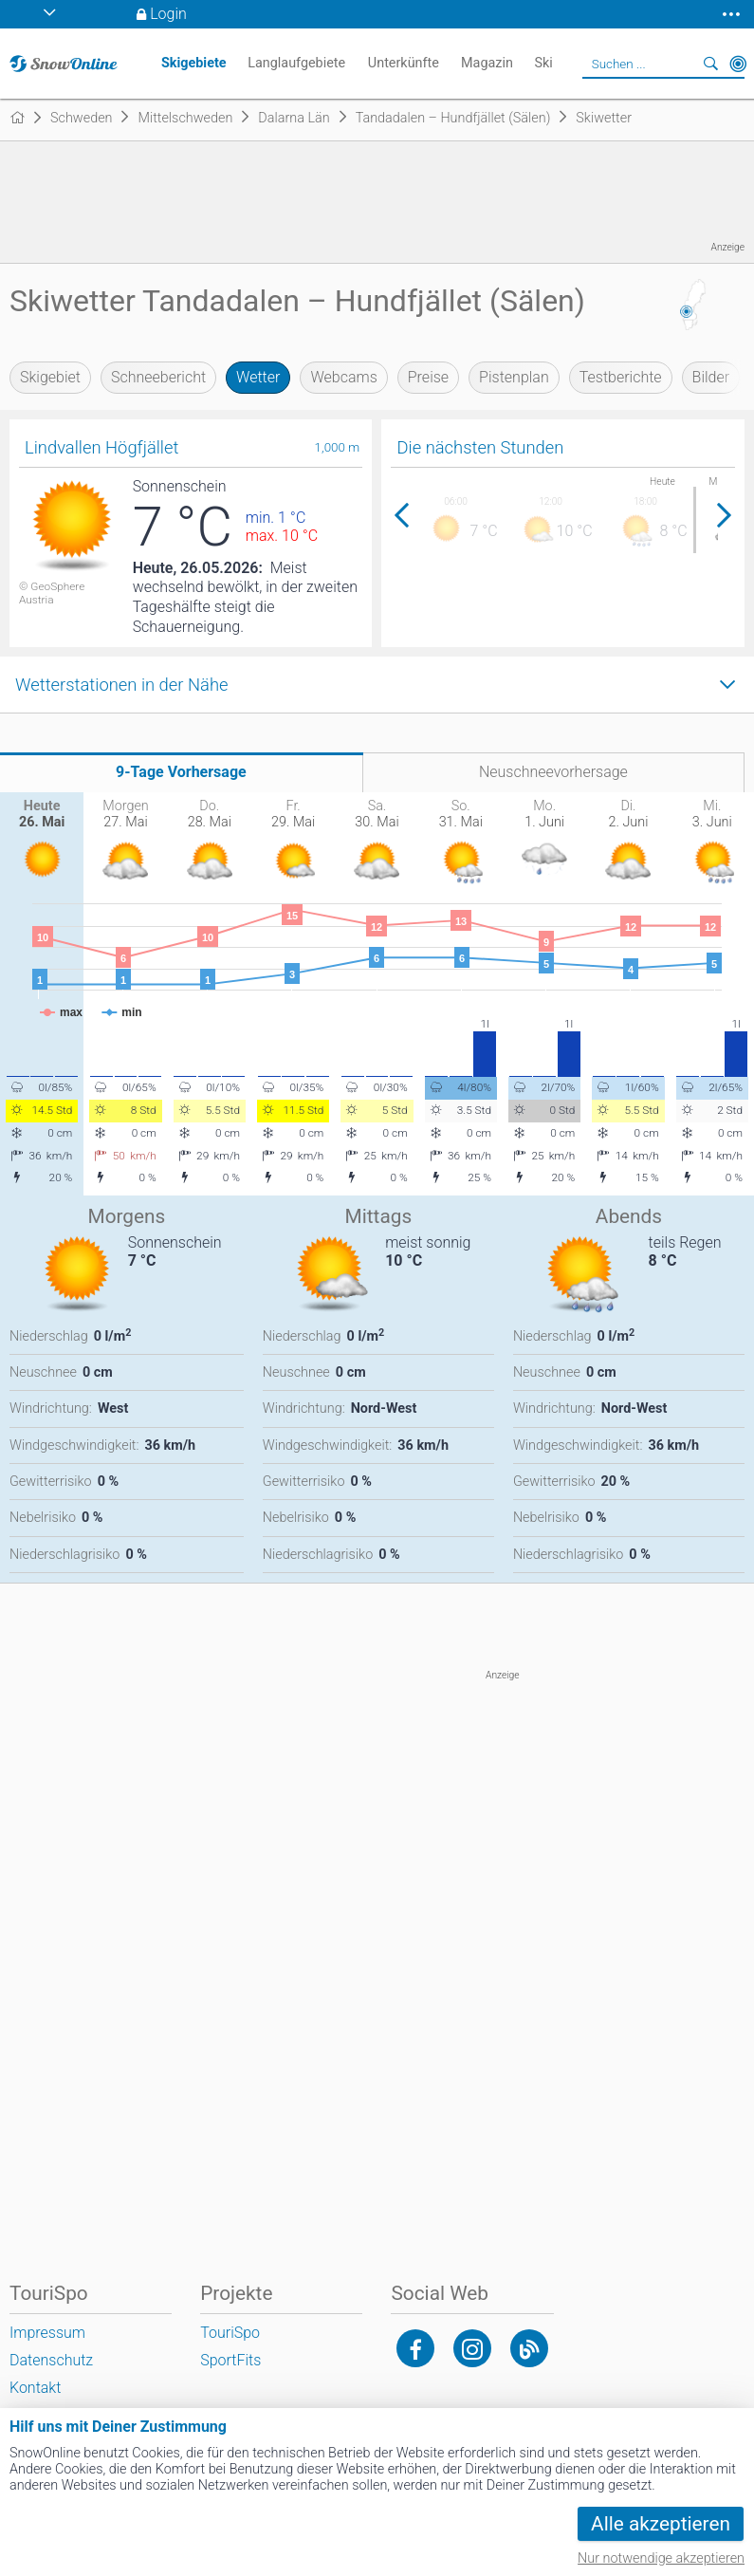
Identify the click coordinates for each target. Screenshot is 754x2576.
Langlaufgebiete (296, 63)
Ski (543, 63)
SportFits (230, 2360)
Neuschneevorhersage (553, 772)
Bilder (711, 377)
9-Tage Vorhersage (181, 772)
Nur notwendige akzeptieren (661, 2558)
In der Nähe (738, 63)
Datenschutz (51, 2360)
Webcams (343, 377)
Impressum (47, 2333)
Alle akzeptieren (660, 2523)
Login (168, 14)
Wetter (258, 377)
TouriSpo (230, 2333)
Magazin (487, 63)
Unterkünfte (403, 63)
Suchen (711, 63)
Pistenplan (514, 377)
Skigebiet (50, 377)
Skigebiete (194, 63)
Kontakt (35, 2388)
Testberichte (620, 377)
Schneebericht (158, 377)
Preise (428, 377)
